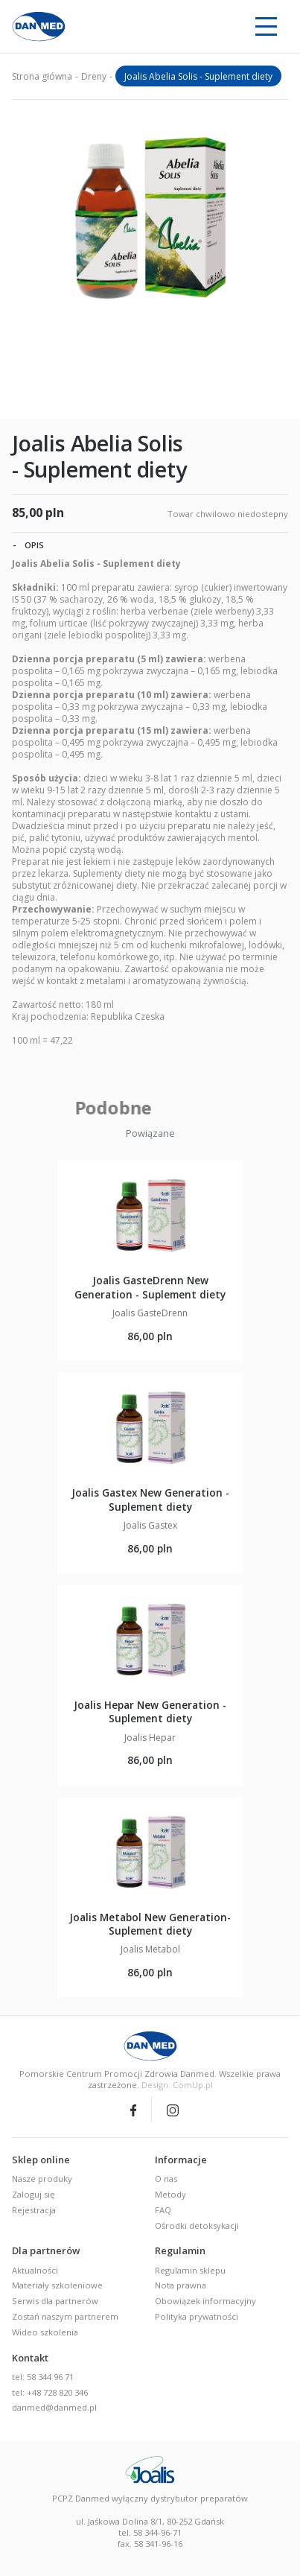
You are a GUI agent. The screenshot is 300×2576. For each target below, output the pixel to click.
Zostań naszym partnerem (65, 2316)
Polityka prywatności (196, 2316)
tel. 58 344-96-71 (150, 2532)
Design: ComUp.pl (177, 2084)
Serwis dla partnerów (55, 2300)
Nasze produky (42, 2178)
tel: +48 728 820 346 (50, 2392)
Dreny (93, 76)
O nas (166, 2178)
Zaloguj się (33, 2194)
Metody (170, 2194)
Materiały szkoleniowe (57, 2285)
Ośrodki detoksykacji (197, 2225)
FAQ (163, 2209)
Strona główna (42, 76)
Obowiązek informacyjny (205, 2300)
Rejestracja (34, 2209)
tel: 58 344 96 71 (43, 2376)
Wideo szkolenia (45, 2332)
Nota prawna (180, 2285)
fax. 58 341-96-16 (150, 2543)
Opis (28, 544)
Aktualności (35, 2270)
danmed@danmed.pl (54, 2407)
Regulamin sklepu (190, 2270)
